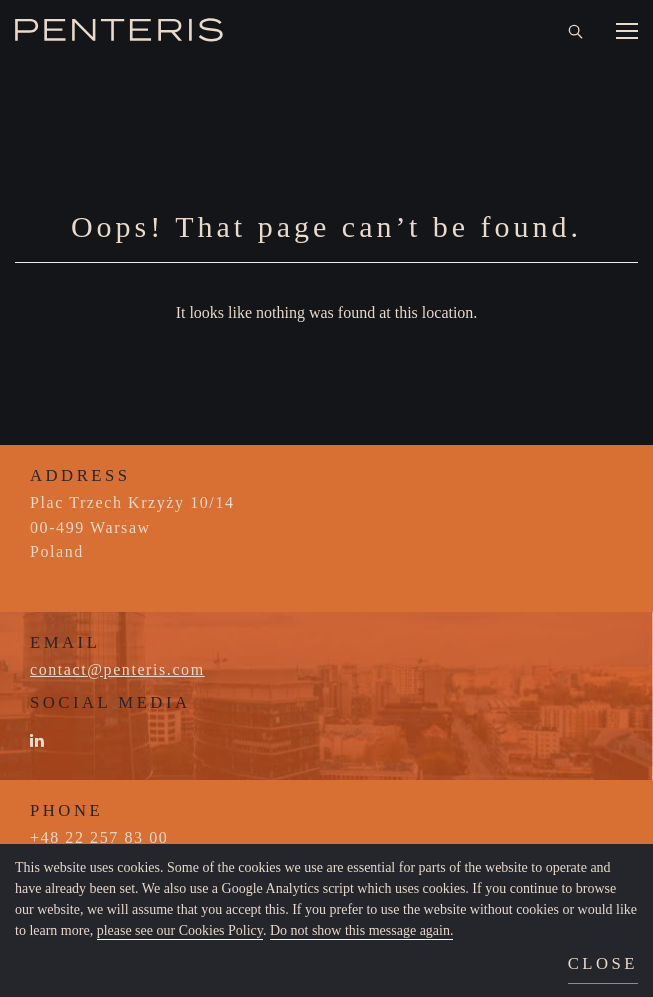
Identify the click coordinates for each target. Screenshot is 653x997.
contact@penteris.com (117, 669)
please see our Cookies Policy (180, 930)
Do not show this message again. (362, 930)
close (603, 963)
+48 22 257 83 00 (99, 837)
